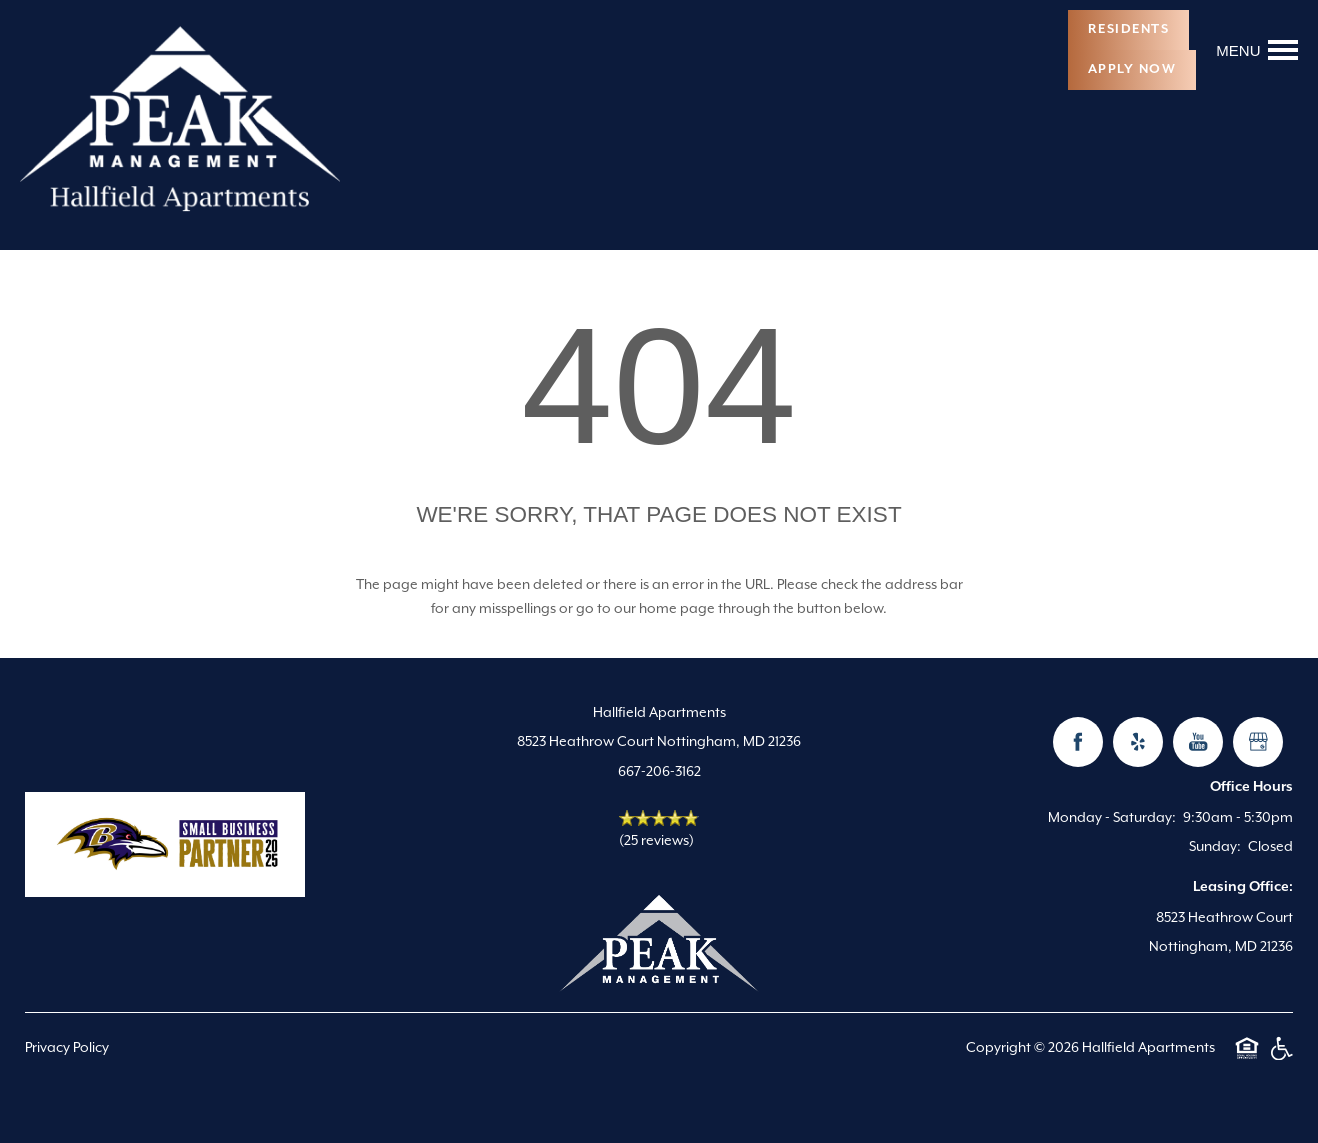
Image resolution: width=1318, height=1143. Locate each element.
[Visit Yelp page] (1138, 742)
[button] (1129, 30)
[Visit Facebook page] (1078, 742)
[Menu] (1257, 50)
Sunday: (1215, 846)
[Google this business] (1258, 742)
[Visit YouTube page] (1198, 742)
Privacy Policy (67, 1047)
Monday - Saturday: (1112, 817)
